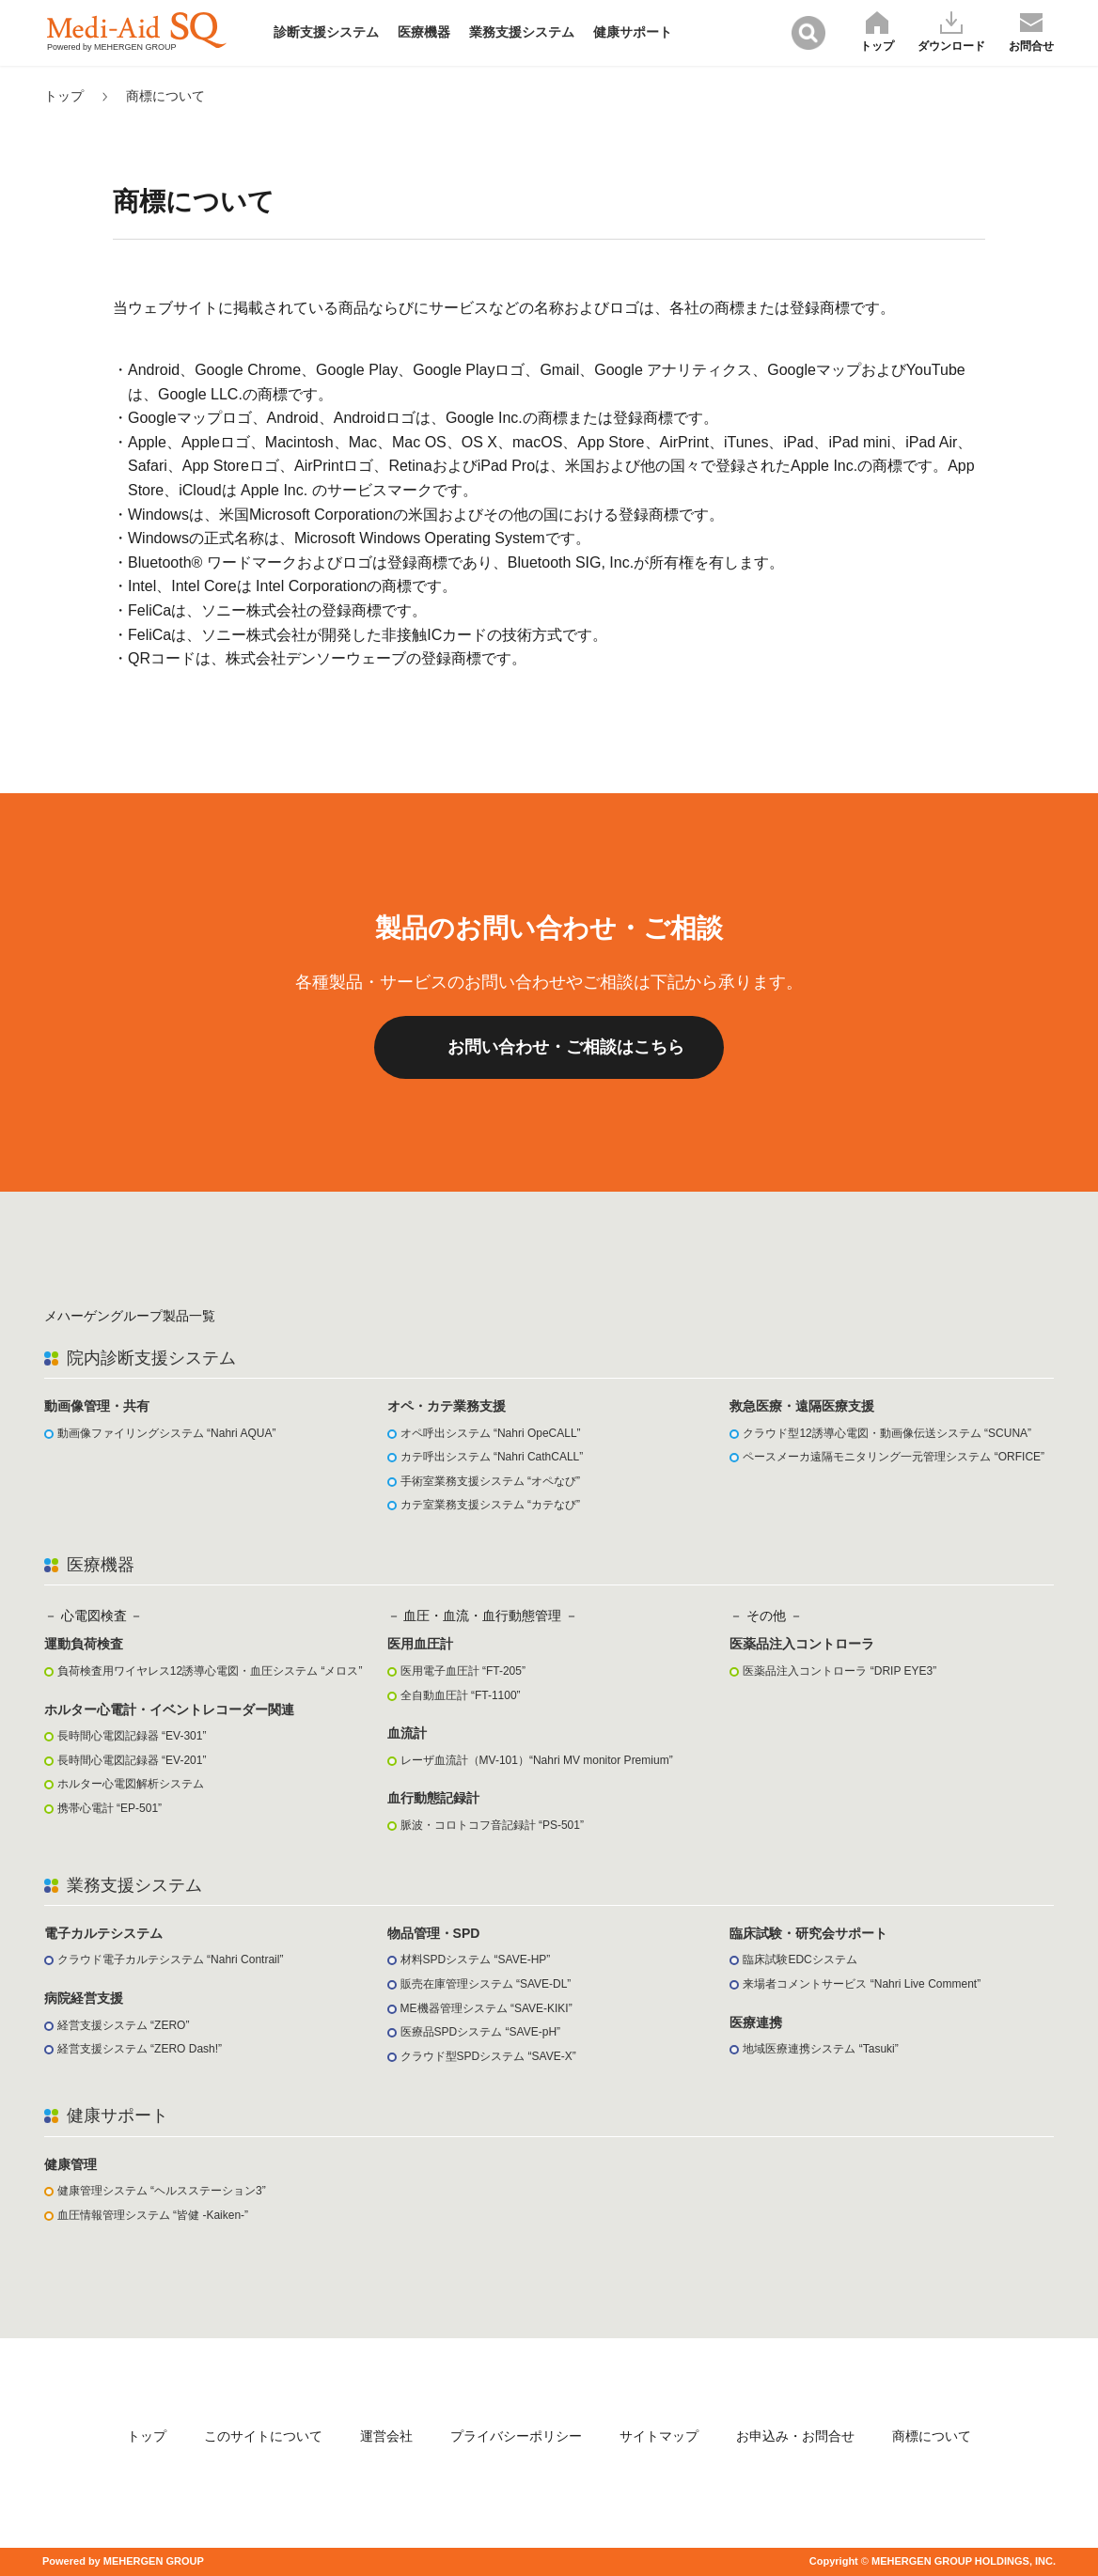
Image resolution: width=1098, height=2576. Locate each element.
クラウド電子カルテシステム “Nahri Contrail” (170, 1959)
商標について (165, 95)
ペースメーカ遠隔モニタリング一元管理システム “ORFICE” (893, 1456)
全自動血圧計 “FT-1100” (460, 1695)
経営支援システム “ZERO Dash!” (139, 2048)
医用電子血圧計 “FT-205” (462, 1671)
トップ (64, 95)
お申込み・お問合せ (795, 2435)
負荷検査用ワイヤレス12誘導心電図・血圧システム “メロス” (210, 1671)
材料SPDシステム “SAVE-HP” (475, 1959)
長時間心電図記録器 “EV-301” (132, 1735)
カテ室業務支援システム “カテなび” (490, 1504)
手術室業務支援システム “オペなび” (490, 1481)
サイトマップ (659, 2435)
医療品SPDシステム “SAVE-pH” (480, 2031)
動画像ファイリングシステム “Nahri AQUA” (166, 1433)
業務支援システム (521, 31)
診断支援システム (326, 31)
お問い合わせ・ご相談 (565, 1047)
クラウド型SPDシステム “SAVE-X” (488, 2056)
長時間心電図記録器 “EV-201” (132, 1760)
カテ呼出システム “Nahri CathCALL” (492, 1456)
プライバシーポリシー (516, 2435)
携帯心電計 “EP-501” (109, 1808)
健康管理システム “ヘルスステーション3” (161, 2190)
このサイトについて (263, 2435)
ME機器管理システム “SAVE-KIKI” (486, 2008)
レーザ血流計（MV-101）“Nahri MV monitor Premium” (536, 1760)
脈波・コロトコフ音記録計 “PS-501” (492, 1825)
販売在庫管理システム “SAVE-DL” (486, 1984)
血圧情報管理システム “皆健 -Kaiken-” (152, 2215)
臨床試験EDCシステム (799, 1959)
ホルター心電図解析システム (130, 1783)
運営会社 (386, 2435)
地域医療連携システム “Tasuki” (820, 2048)
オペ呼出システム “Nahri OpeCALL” (490, 1433)
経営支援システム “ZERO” (123, 2025)
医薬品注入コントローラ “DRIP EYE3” (839, 1671)
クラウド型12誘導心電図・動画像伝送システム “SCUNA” (887, 1433)
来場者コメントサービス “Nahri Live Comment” (861, 1984)
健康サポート (632, 31)
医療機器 (424, 31)
